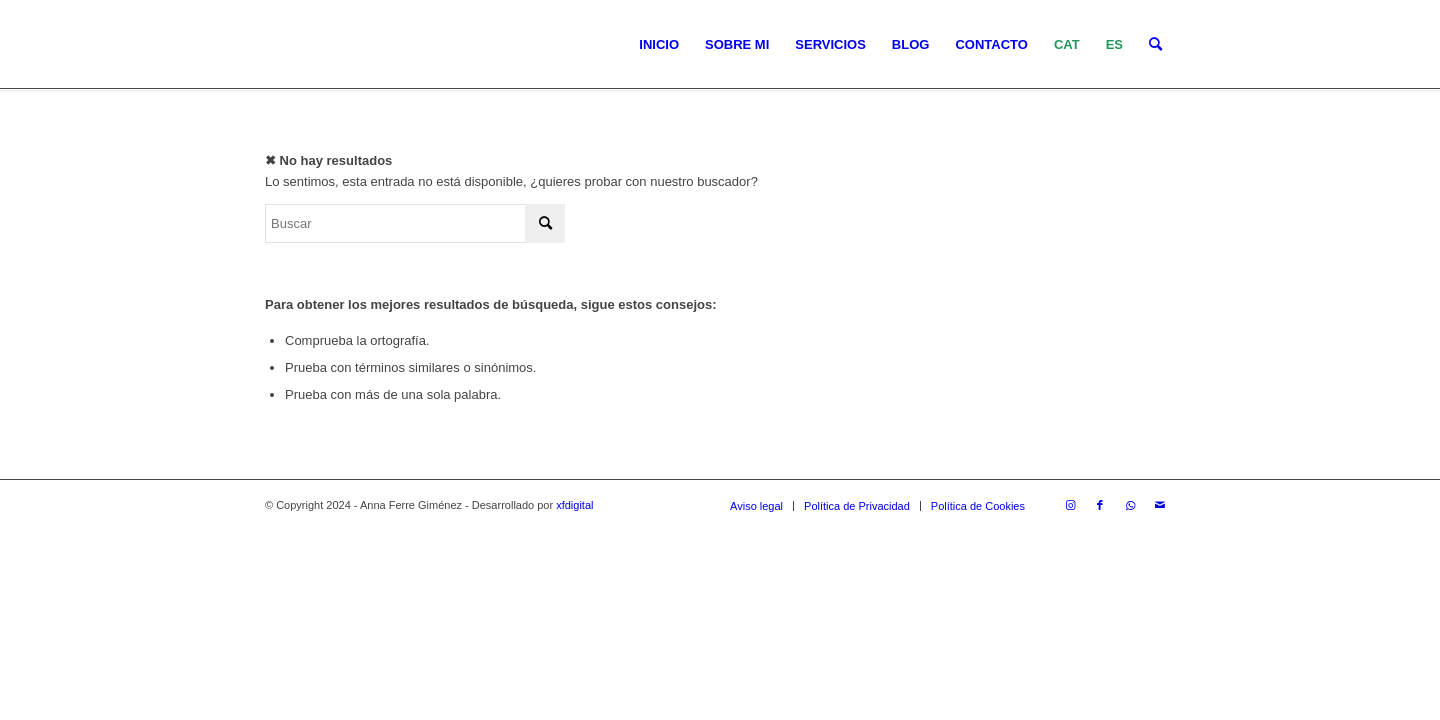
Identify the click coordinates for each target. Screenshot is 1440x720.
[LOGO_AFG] (265, 45)
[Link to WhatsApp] (1130, 505)
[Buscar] (1155, 45)
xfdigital (574, 505)
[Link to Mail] (1160, 505)
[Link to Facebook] (1100, 505)
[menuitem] (659, 45)
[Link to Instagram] (1070, 505)
